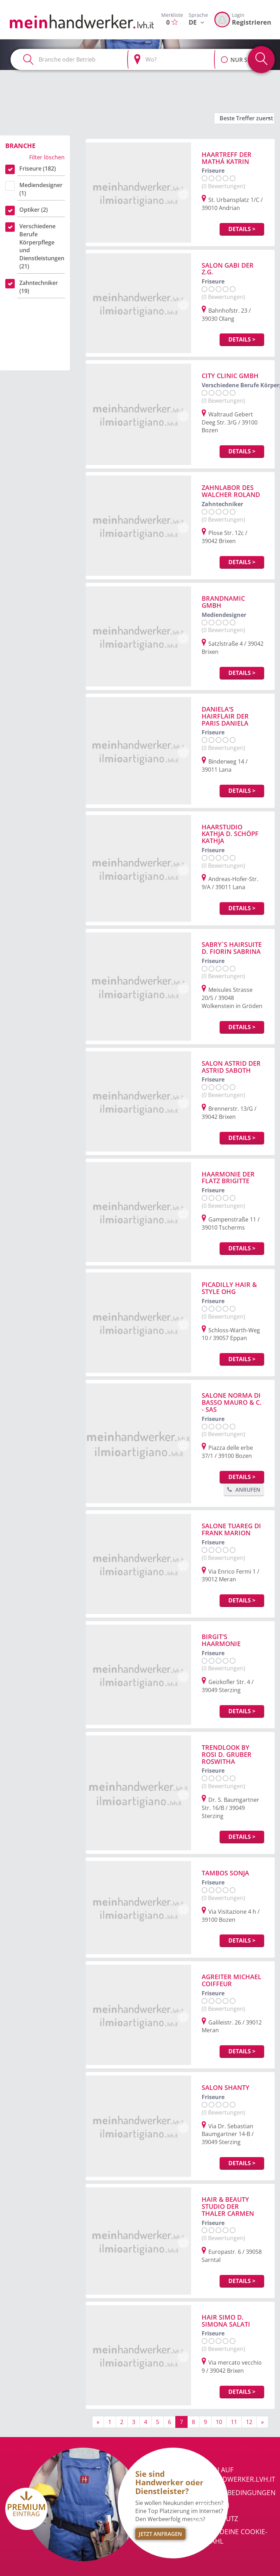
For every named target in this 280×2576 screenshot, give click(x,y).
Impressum (210, 2505)
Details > (241, 229)
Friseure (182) (37, 168)
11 (234, 2422)
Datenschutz (215, 2518)
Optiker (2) (33, 209)
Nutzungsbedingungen (233, 2492)
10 (219, 2422)
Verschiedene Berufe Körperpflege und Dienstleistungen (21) (41, 246)
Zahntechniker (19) (38, 287)
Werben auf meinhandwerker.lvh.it (233, 2474)
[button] (224, 56)
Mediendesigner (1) (41, 189)
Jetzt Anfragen (160, 2533)
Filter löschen (47, 157)
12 (249, 2422)
